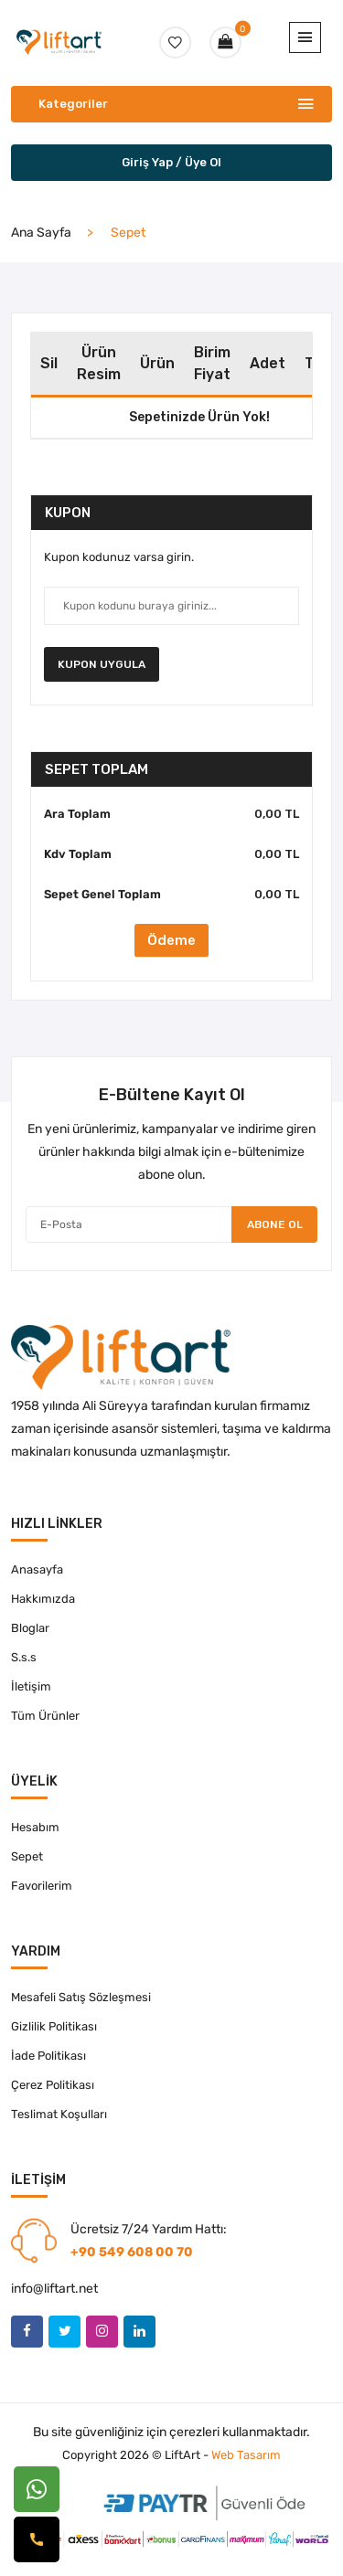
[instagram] (102, 2332)
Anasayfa (37, 1569)
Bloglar (30, 1628)
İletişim (31, 1686)
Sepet (27, 1856)
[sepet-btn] (225, 42)
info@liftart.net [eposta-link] (54, 2288)
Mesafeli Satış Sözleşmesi (81, 1997)
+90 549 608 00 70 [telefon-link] (131, 2252)
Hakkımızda (43, 1599)
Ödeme (171, 940)
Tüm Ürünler (45, 1716)
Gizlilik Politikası (54, 2026)
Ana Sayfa (41, 232)
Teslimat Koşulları (59, 2114)
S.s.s (24, 1657)
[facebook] (27, 2332)
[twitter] (64, 2332)
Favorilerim (41, 1885)
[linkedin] (139, 2332)
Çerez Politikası (52, 2085)
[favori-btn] (175, 42)
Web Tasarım (246, 2455)
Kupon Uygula (101, 664)
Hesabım (35, 1827)
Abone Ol (275, 1224)
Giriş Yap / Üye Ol (171, 162)
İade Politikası (48, 2055)
